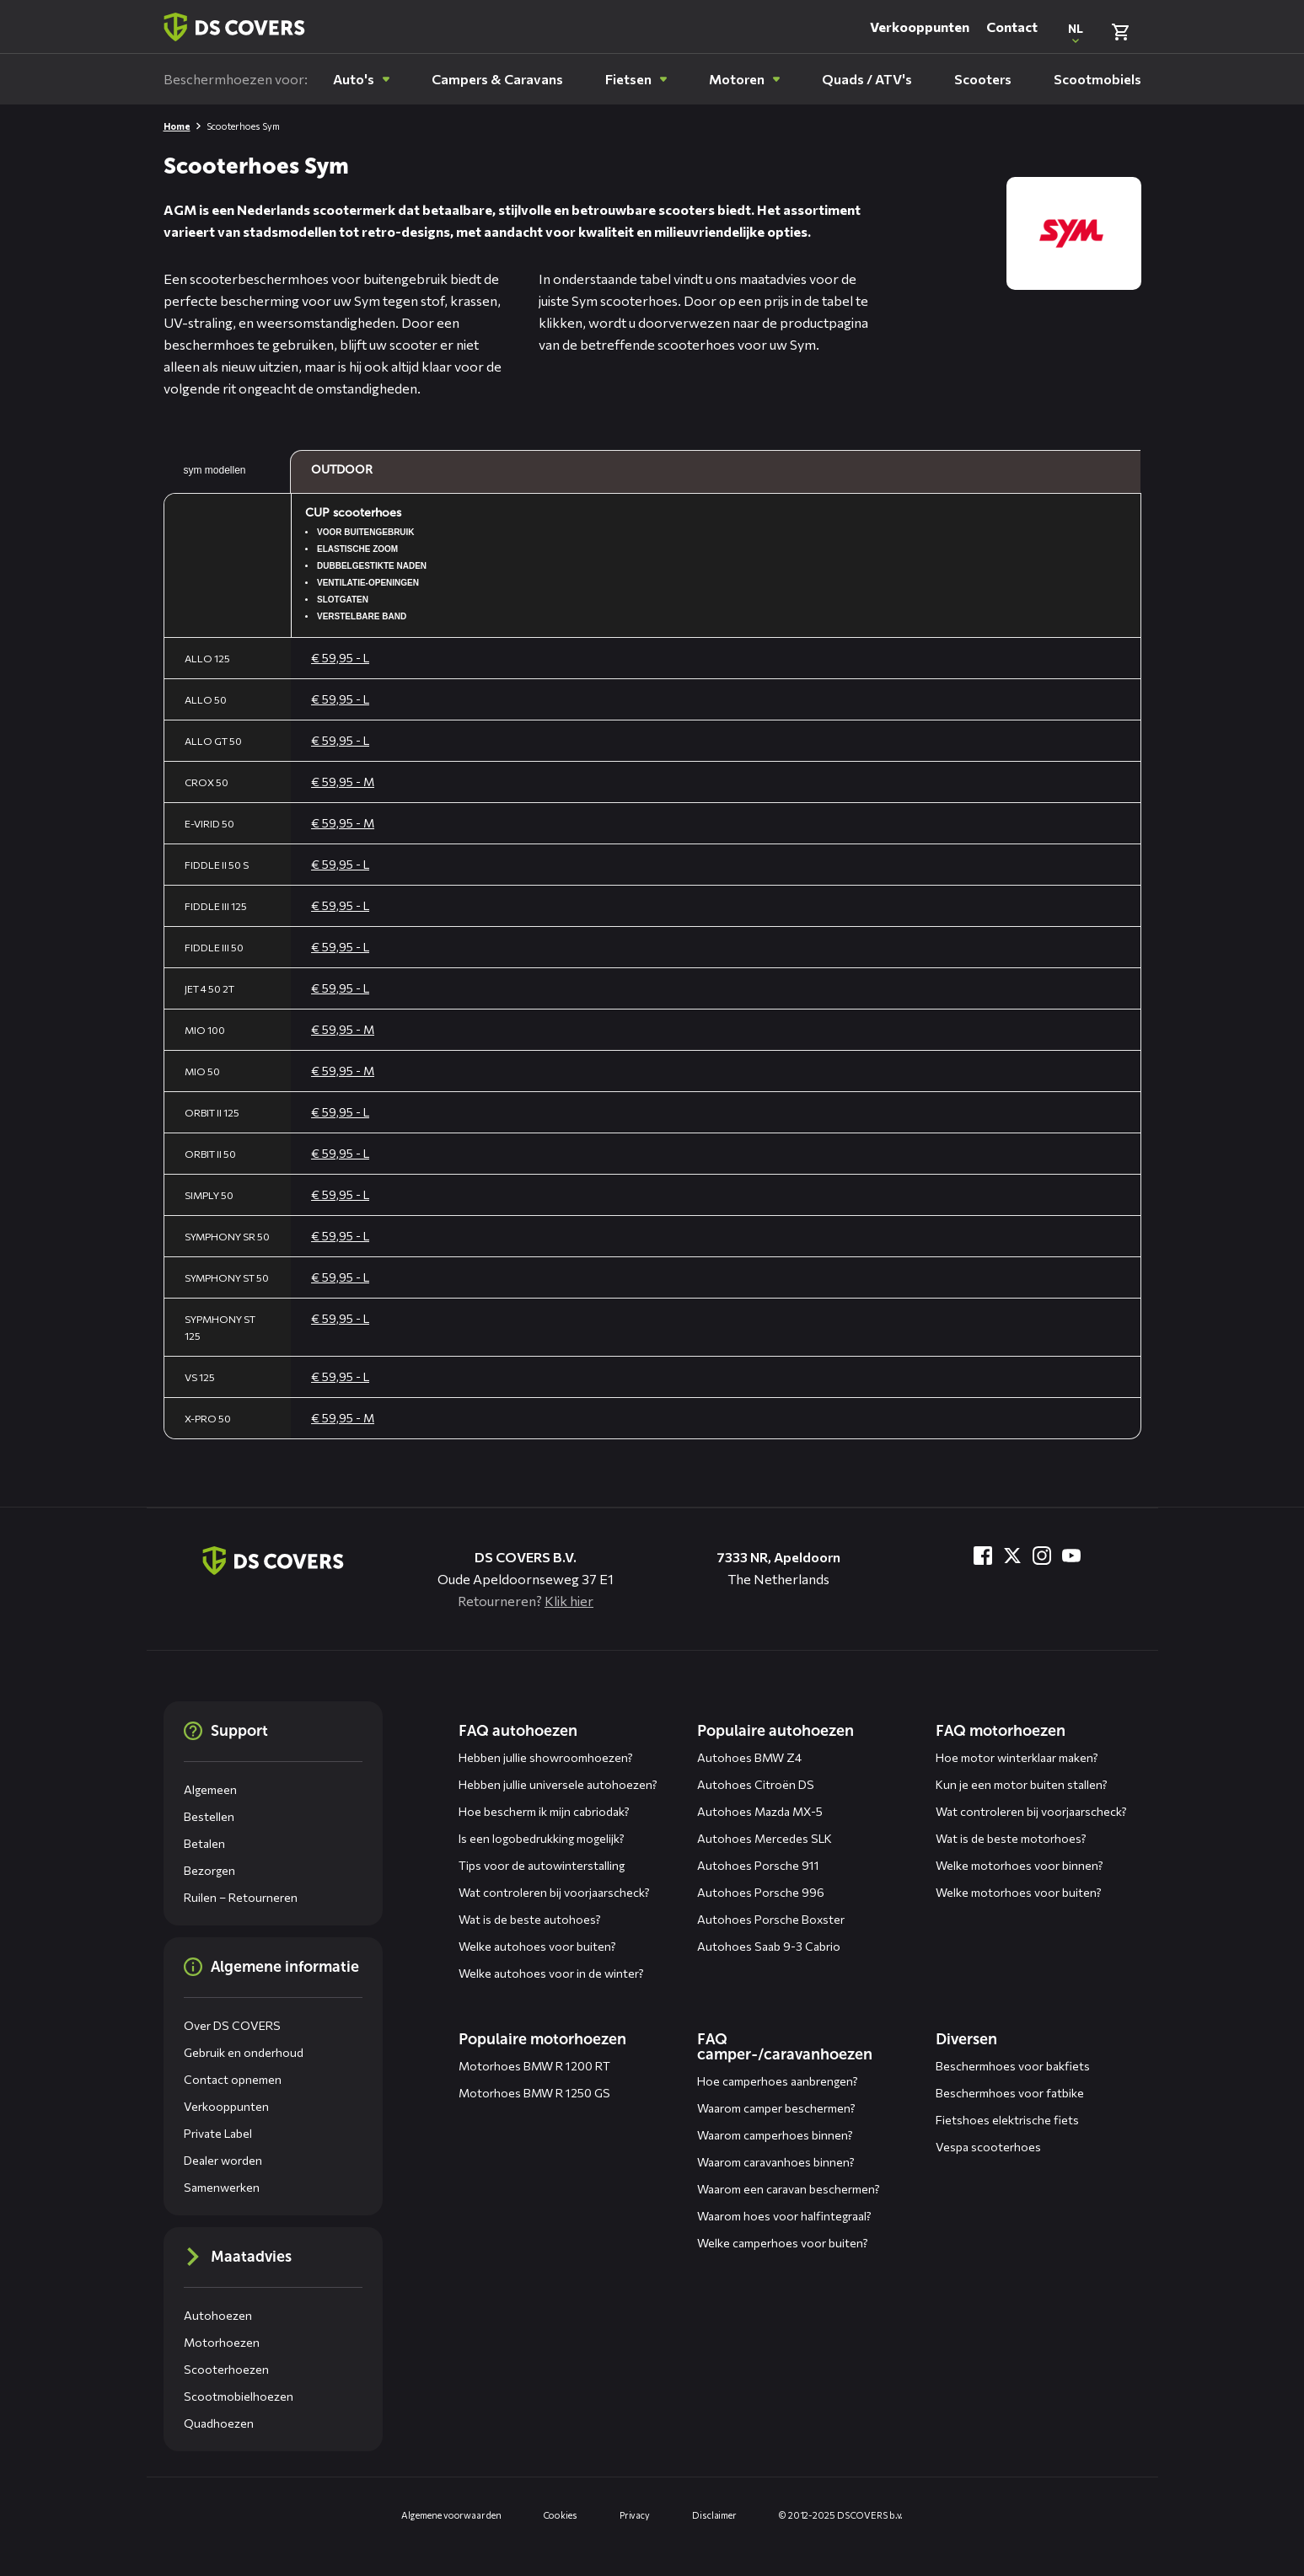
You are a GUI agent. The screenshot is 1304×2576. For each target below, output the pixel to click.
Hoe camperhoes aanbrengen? (777, 2081)
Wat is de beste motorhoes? (1011, 1838)
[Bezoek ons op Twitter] (1012, 1555)
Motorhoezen (222, 2342)
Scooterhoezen (226, 2369)
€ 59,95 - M (342, 781)
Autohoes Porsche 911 (758, 1865)
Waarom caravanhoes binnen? (776, 2162)
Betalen (204, 1843)
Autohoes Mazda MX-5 (760, 1811)
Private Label (218, 2133)
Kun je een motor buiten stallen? (1022, 1784)
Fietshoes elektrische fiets (1007, 2120)
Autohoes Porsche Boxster (771, 1919)
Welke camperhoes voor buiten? (782, 2243)
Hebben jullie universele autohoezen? (558, 1784)
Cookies (560, 2514)
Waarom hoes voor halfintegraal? (784, 2216)
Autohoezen (218, 2315)
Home (177, 125)
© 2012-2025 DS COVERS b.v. (841, 2514)
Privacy (635, 2514)
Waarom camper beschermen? (776, 2108)
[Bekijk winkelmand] (1120, 32)
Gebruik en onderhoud (243, 2052)
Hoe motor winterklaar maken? (1017, 1757)
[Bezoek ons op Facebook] (983, 1555)
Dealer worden (223, 2160)
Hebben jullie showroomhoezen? (546, 1757)
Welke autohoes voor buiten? (537, 1946)
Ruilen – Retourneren (241, 1897)
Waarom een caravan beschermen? (788, 2189)
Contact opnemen (233, 2079)
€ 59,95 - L (340, 658)
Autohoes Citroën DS (755, 1784)
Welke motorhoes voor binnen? (1019, 1865)
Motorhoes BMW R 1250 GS (534, 2093)
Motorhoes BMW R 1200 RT (534, 2066)
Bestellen (209, 1816)
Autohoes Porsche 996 (760, 1892)
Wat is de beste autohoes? (530, 1919)
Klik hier (569, 1601)
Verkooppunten (919, 27)
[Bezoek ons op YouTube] (1071, 1555)
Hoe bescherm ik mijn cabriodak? (544, 1811)
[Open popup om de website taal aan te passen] (1075, 32)
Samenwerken (222, 2187)
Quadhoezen (219, 2423)
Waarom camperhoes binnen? (775, 2135)
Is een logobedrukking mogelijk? (542, 1838)
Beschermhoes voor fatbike (1010, 2093)
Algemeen (210, 1789)
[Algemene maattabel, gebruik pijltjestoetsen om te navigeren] (652, 944)
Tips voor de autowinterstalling (542, 1865)
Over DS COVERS (232, 2025)
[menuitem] (361, 79)
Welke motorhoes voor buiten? (1019, 1892)
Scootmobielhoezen (238, 2396)
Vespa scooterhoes (988, 2147)
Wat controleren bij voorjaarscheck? (554, 1892)
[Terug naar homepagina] (234, 27)
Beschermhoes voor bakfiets (1013, 2066)
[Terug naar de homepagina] (273, 1560)
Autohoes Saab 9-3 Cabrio (768, 1946)
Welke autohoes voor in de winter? (551, 1973)
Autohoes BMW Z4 (749, 1757)
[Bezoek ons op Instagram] (1042, 1555)
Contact (1012, 27)
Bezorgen (209, 1870)
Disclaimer (714, 2514)
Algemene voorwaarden (451, 2514)
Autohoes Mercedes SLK (764, 1838)
